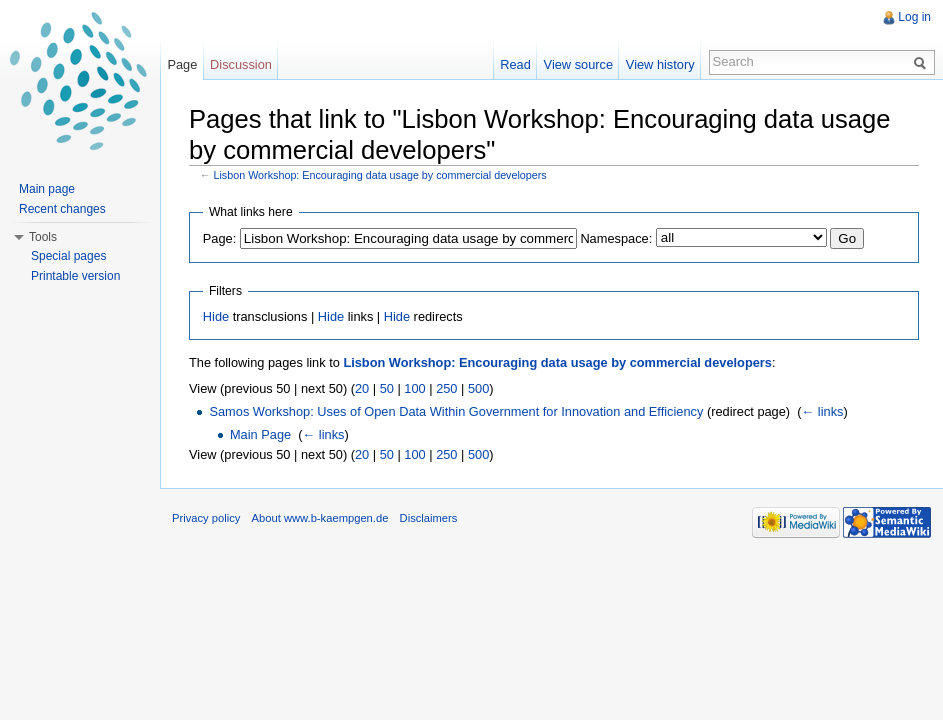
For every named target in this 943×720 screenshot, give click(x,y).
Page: (219, 238)
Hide (216, 316)
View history (660, 64)
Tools (43, 237)
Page (182, 64)
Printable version (75, 276)
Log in (914, 17)
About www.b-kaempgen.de (320, 518)
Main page (47, 189)
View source (578, 64)
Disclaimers (429, 518)
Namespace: (616, 238)
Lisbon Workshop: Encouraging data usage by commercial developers (380, 175)
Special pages (68, 256)
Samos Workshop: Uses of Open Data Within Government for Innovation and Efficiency (456, 411)
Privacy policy (206, 518)
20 (362, 388)
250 (446, 388)
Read (515, 64)
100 (414, 388)
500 (478, 388)
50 (387, 388)
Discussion (241, 64)
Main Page (260, 434)
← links (823, 411)
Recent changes (62, 209)
